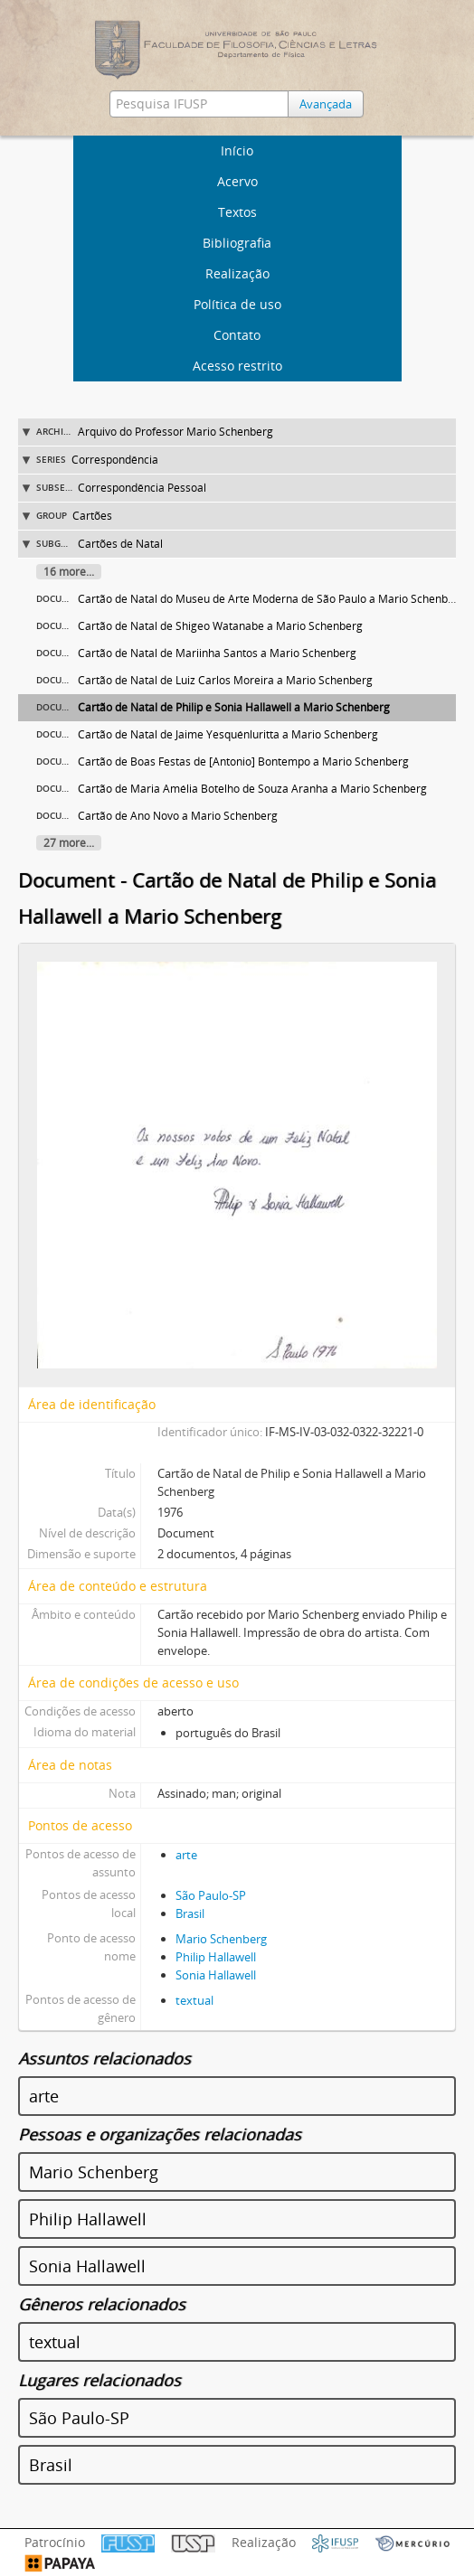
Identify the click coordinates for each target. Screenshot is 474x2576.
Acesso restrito (237, 365)
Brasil (189, 1913)
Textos (237, 212)
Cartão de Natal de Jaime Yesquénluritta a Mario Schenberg (228, 734)
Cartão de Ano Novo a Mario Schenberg (178, 815)
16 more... (68, 571)
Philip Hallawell (215, 1957)
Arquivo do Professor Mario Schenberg (175, 431)
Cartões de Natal (120, 543)
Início (237, 150)
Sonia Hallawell (215, 1975)
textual (194, 2000)
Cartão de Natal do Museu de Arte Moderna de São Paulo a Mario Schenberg (271, 598)
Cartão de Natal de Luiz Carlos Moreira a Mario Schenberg (225, 680)
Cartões (92, 515)
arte (186, 1855)
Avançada (325, 104)
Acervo (237, 181)
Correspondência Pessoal (142, 487)
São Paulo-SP (210, 1895)
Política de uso (237, 304)
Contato (237, 334)
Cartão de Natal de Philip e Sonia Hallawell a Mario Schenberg (234, 707)
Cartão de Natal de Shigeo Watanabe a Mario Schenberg (220, 626)
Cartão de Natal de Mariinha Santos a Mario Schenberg (217, 653)
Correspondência (114, 459)
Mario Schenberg (221, 1939)
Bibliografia (237, 242)
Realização (237, 273)
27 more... (68, 843)
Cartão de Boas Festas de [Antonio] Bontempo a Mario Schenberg (243, 761)
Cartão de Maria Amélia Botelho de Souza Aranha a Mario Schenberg (252, 788)
